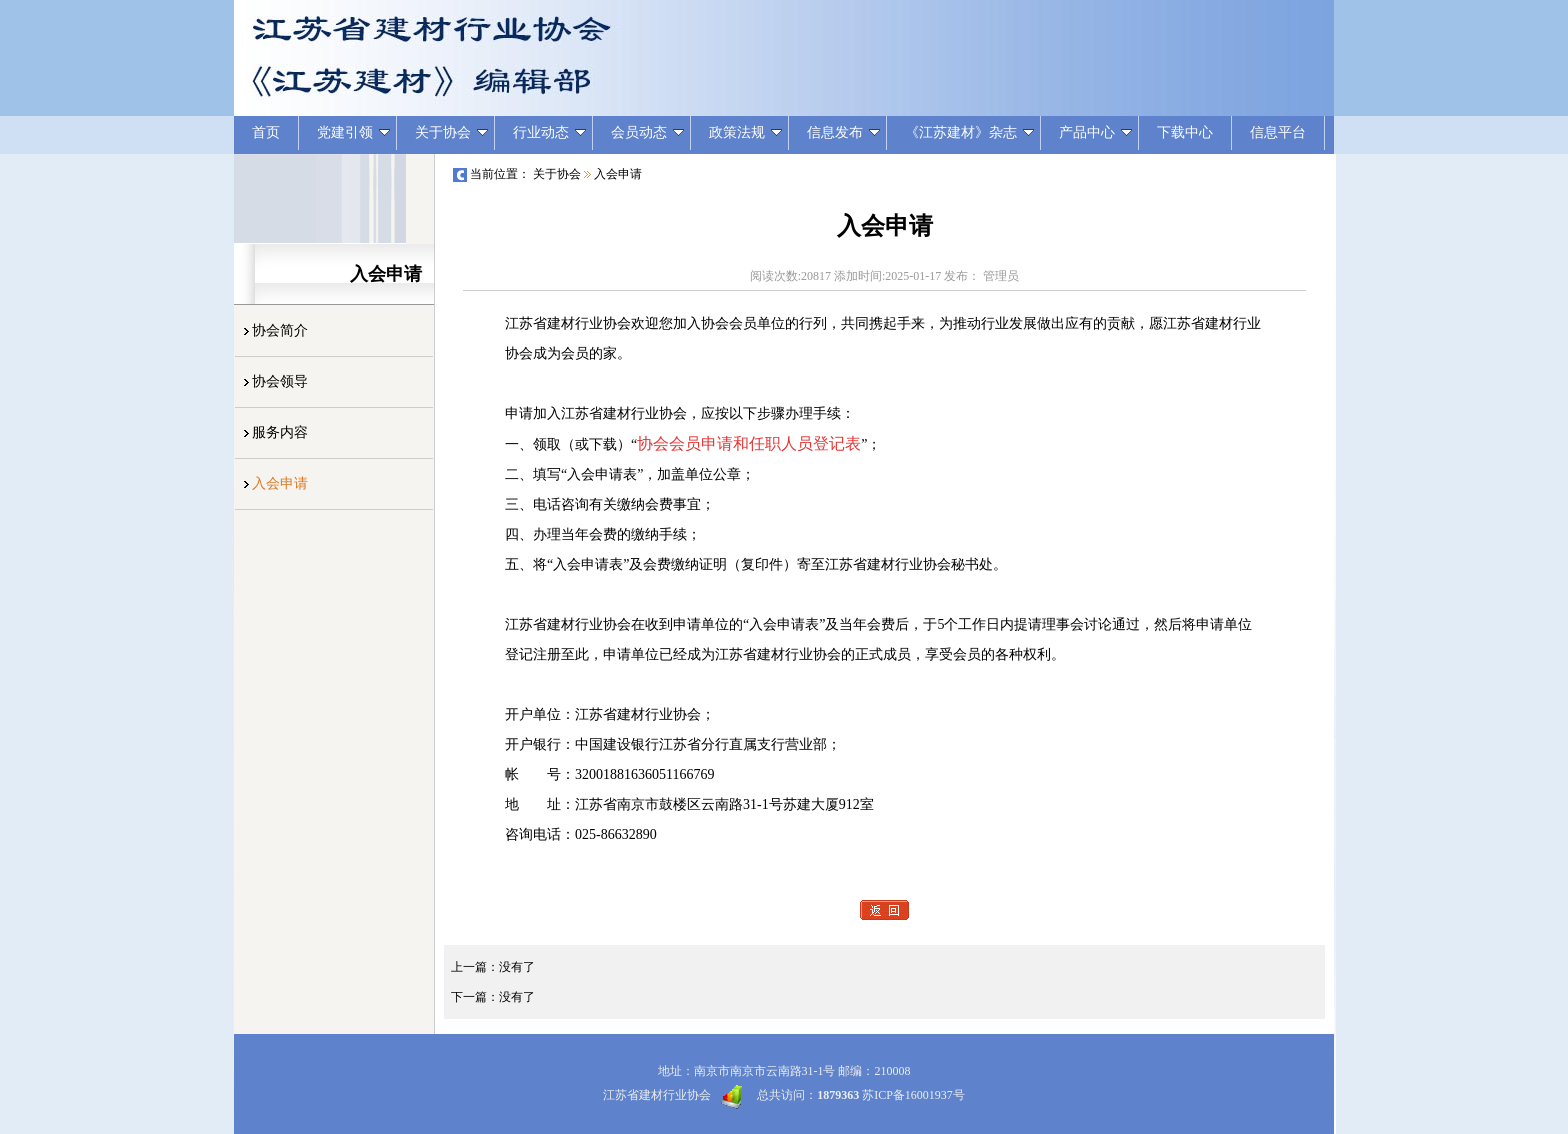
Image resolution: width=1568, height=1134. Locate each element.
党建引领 (353, 132)
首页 (266, 132)
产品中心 (1095, 132)
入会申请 (618, 174)
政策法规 (745, 132)
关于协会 (451, 132)
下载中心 (1185, 132)
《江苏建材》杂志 (969, 132)
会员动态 (647, 132)
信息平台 (1278, 132)
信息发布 (843, 132)
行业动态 (549, 132)
